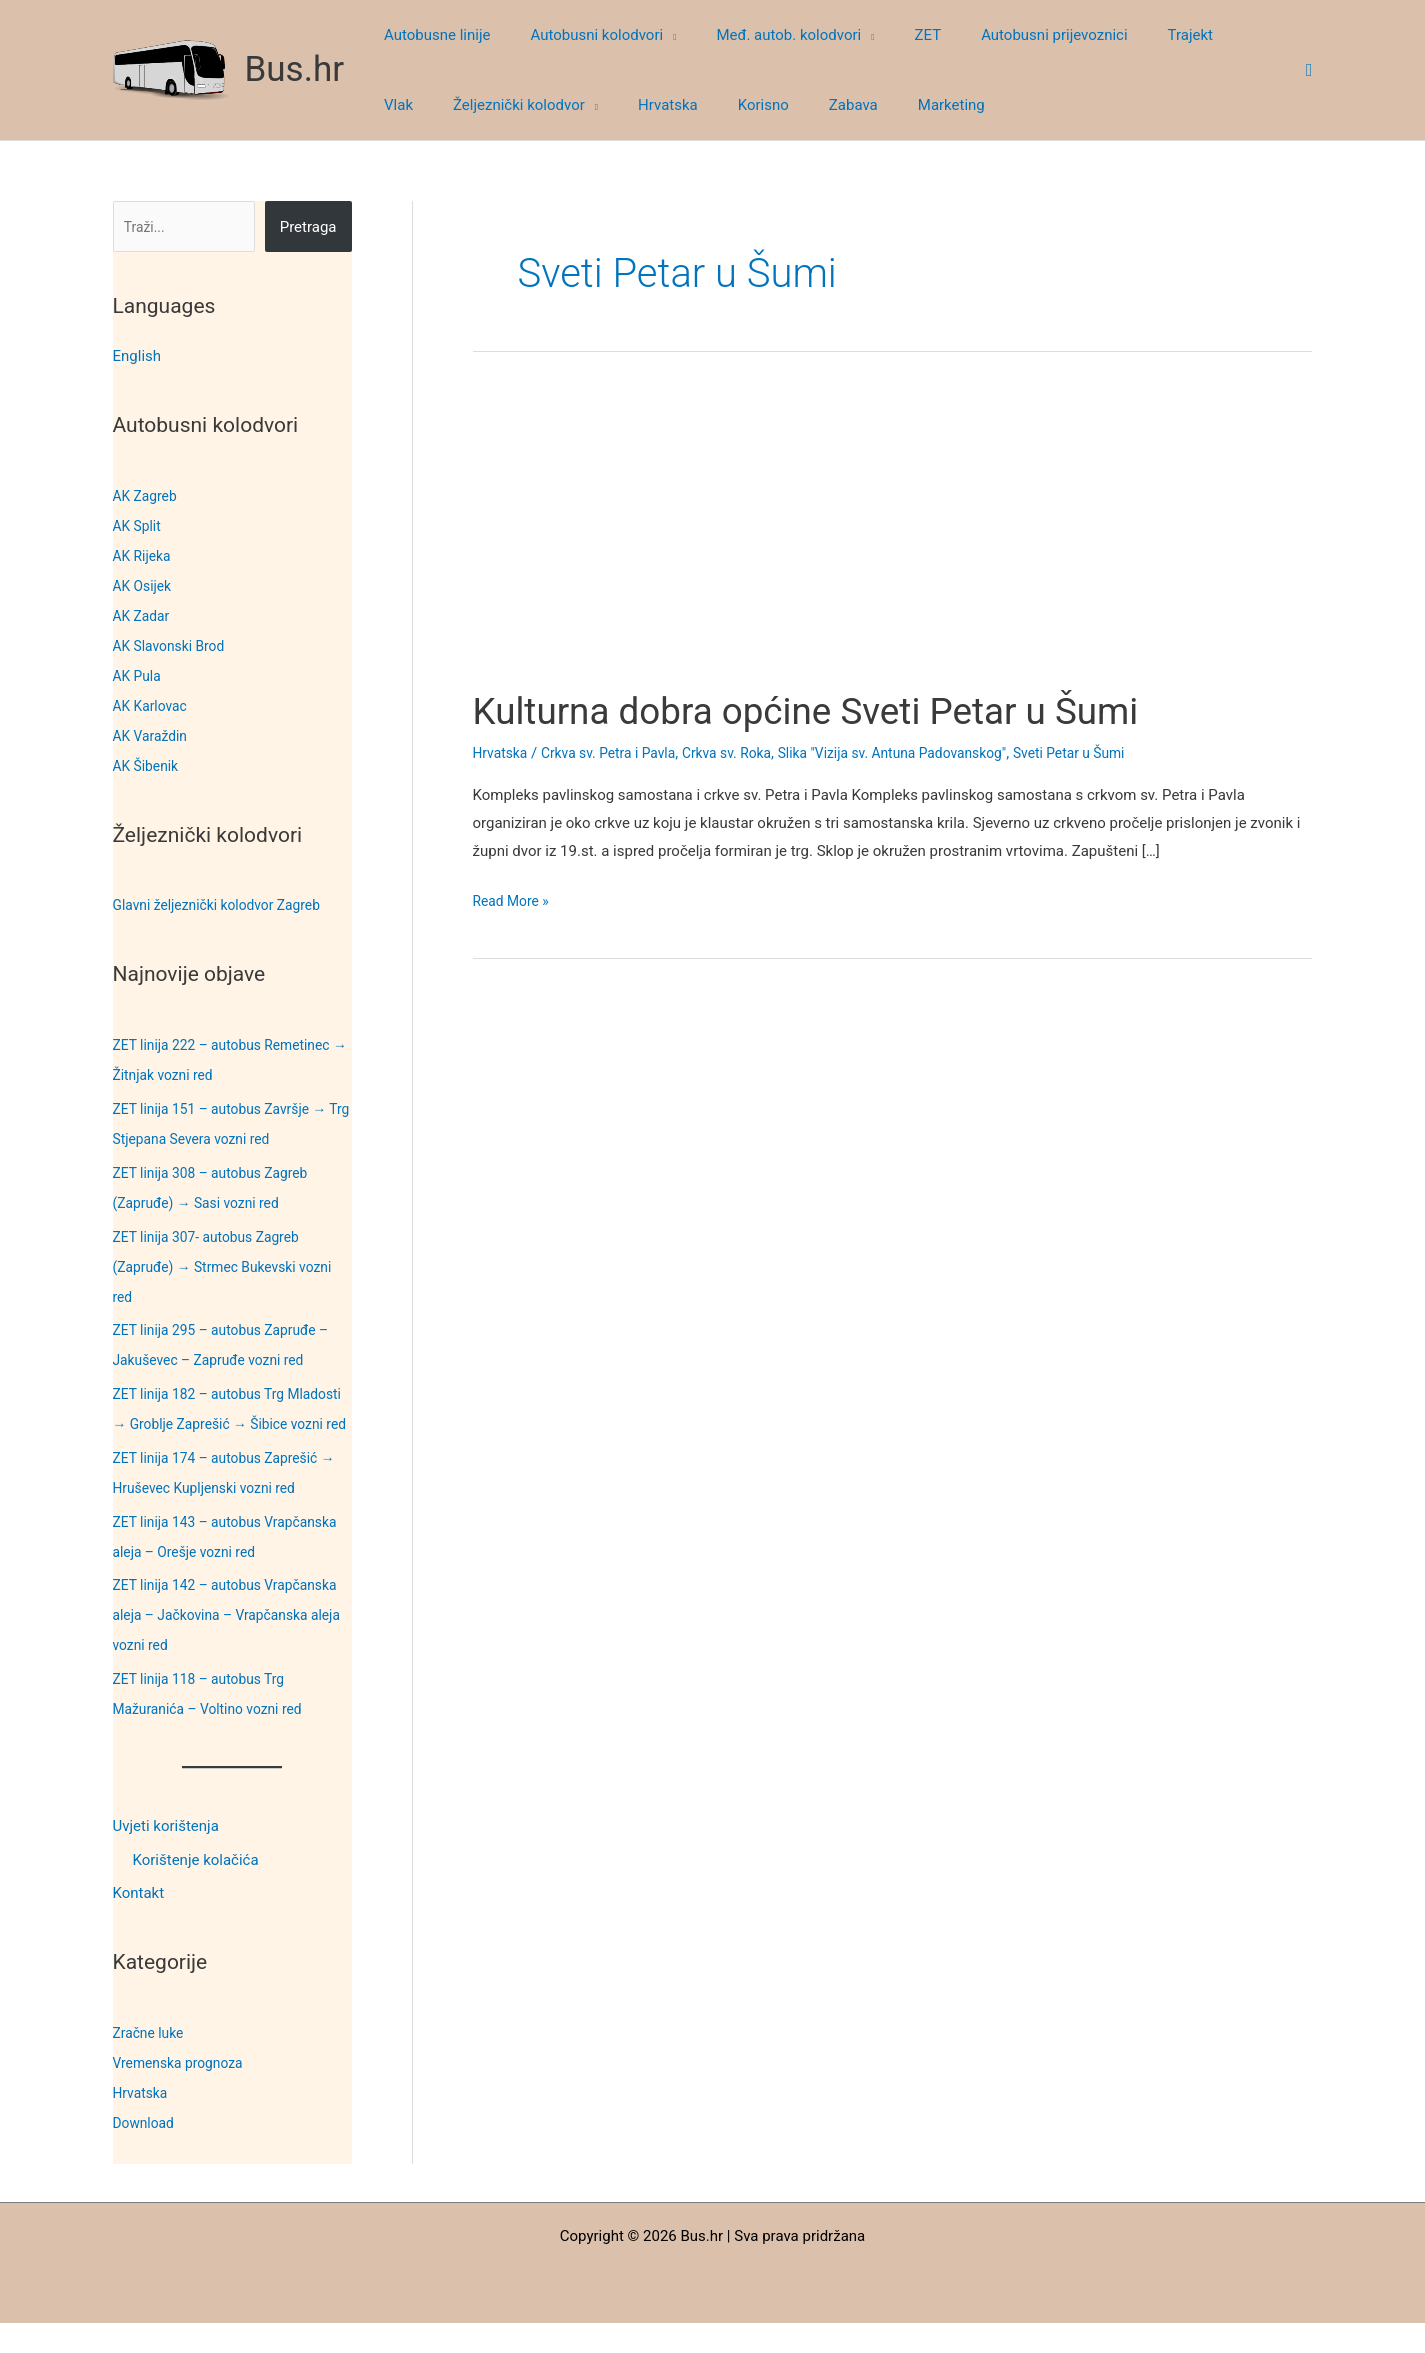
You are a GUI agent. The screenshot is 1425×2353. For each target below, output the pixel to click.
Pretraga (308, 227)
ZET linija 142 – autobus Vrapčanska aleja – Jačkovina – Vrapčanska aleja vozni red (219, 1645)
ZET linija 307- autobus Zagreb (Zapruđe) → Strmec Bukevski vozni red (232, 1267)
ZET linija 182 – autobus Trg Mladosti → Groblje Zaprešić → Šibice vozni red (217, 1424)
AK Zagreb (148, 496)
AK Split (139, 526)
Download (146, 2153)
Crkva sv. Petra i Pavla (619, 753)
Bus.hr (295, 69)
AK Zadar (144, 616)
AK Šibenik (148, 766)
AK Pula (139, 676)
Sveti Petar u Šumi (1118, 753)
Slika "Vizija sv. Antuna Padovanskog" (926, 753)
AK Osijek (145, 586)
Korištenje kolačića (196, 1890)
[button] (654, 35)
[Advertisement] (892, 538)
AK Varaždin (153, 736)
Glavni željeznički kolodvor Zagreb (226, 905)
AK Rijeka (144, 556)
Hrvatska (143, 2123)
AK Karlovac (153, 706)
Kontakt (139, 1924)
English (137, 356)
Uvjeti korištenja (166, 1856)
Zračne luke (151, 2063)
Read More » (514, 902)
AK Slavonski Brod (174, 646)
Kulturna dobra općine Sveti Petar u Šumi (835, 710)
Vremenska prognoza (184, 2093)
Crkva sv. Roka (747, 753)
